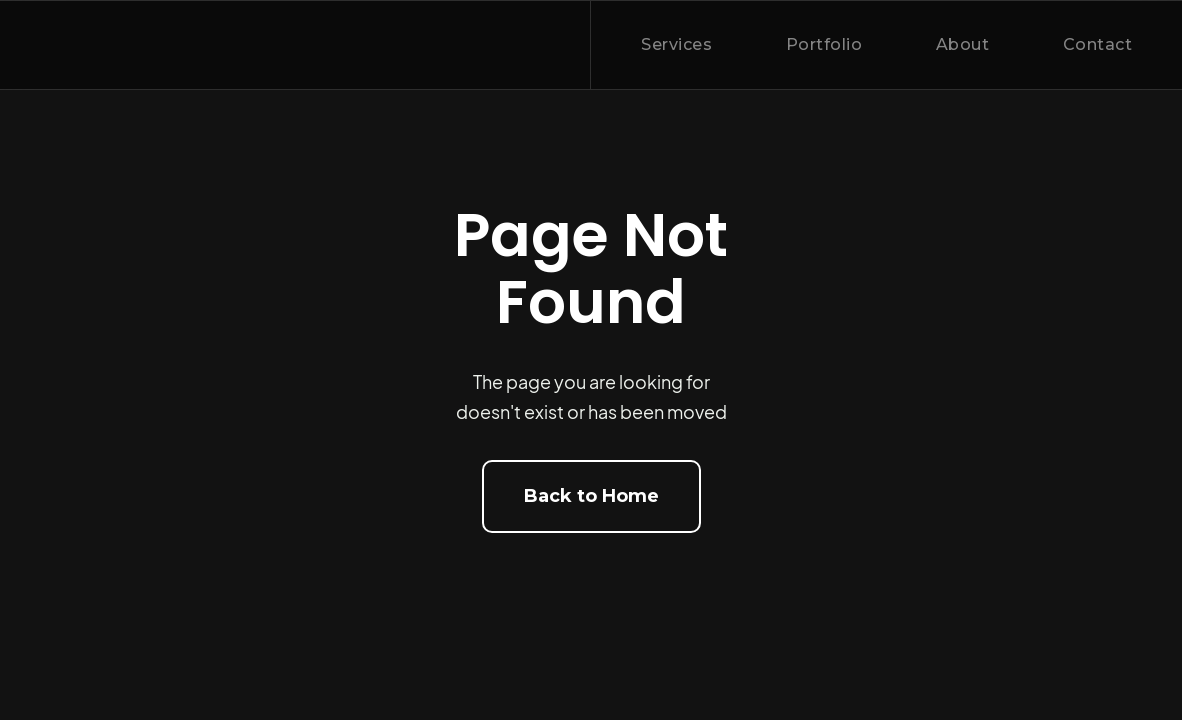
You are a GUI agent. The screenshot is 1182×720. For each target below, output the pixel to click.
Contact (1098, 44)
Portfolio (824, 44)
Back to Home (591, 496)
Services (676, 44)
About (963, 44)
